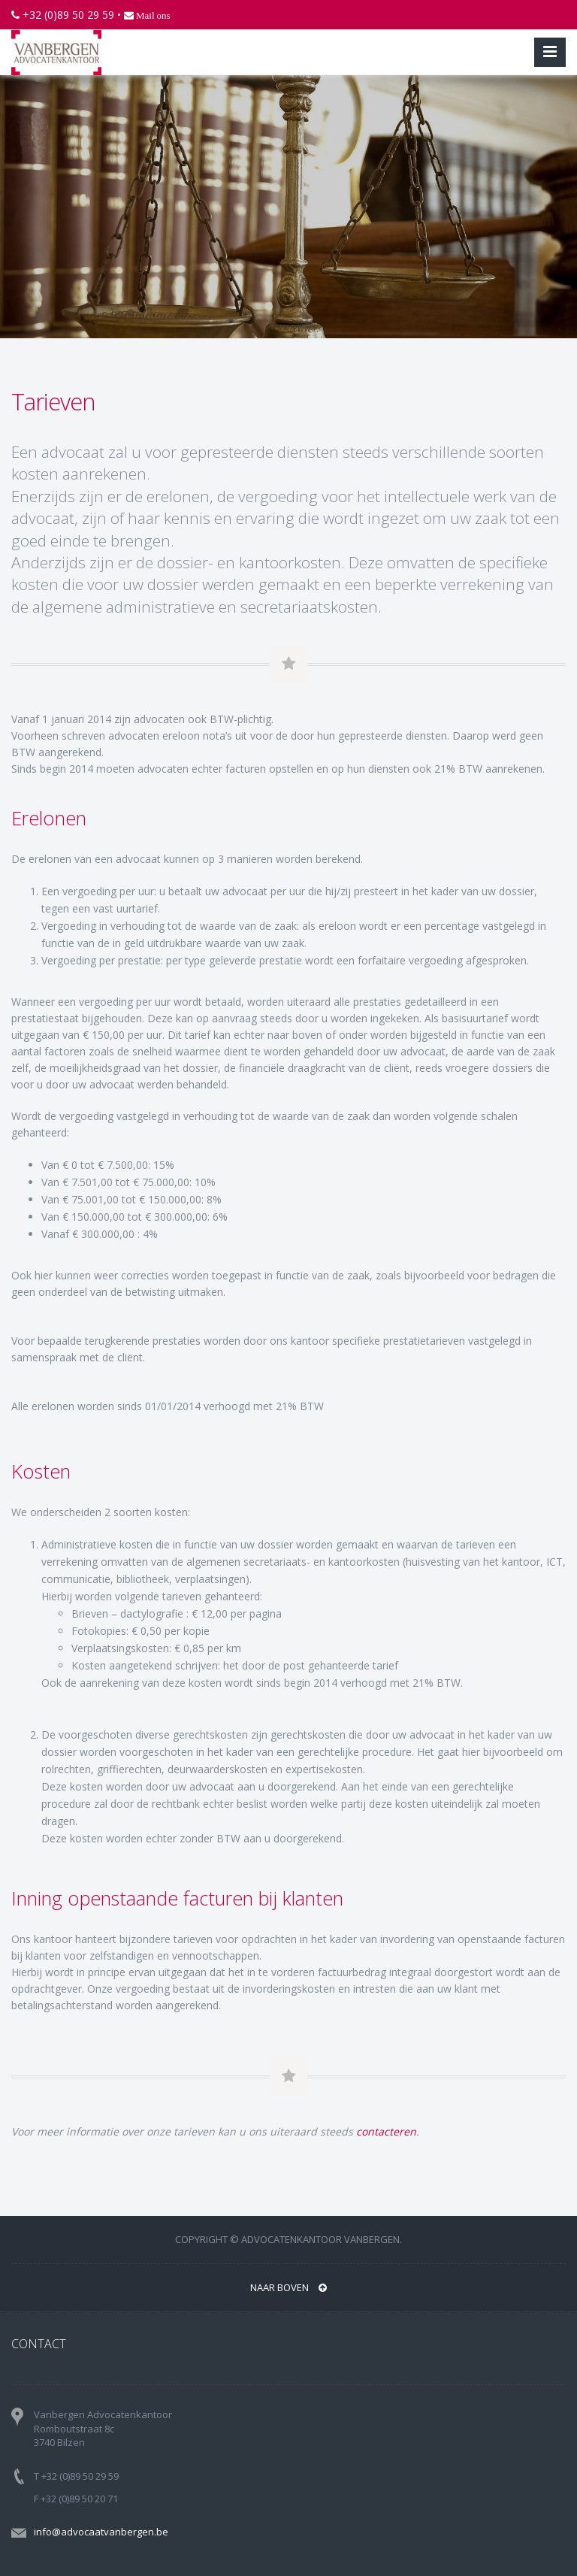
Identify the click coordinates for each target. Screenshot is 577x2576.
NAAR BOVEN (288, 2287)
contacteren (386, 2131)
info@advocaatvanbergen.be (101, 2531)
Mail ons (152, 15)
